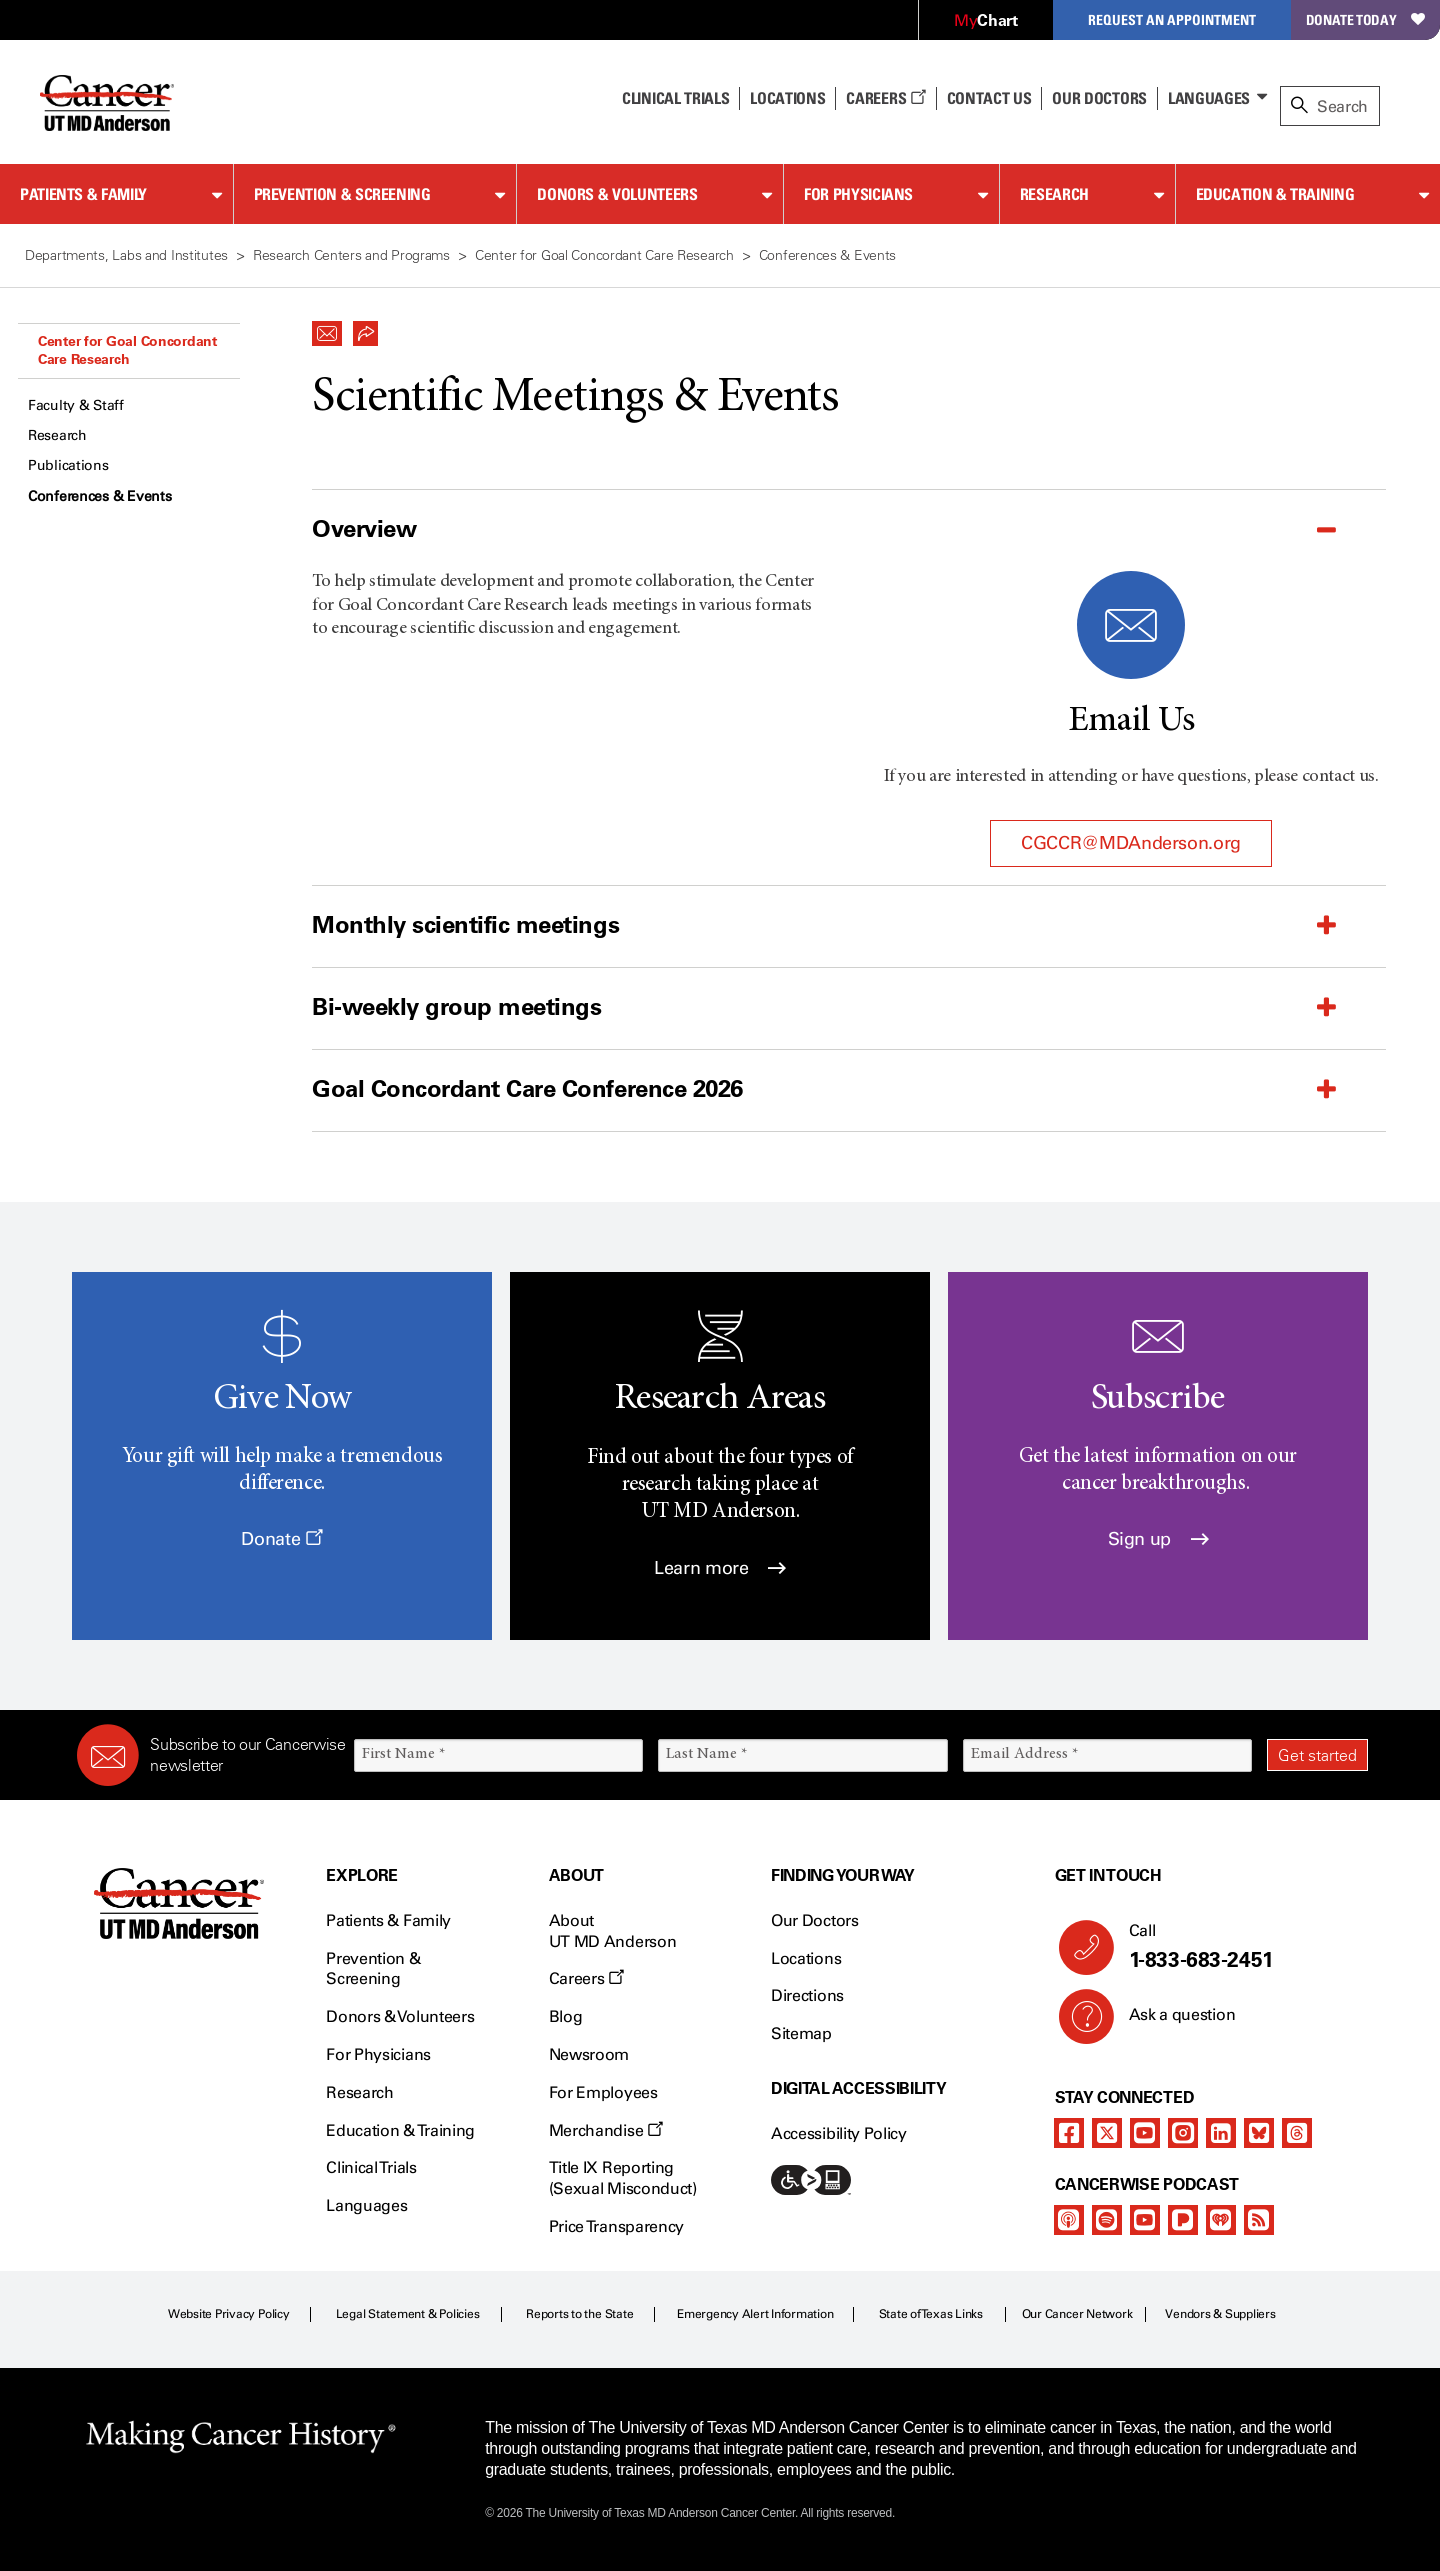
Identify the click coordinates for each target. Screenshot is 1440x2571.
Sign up (1158, 1539)
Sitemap (801, 2033)
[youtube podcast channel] (1145, 2220)
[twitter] (1107, 2133)
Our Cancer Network (1077, 2314)
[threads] (1297, 2133)
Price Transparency (616, 2226)
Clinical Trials (675, 98)
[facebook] (1069, 2133)
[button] (327, 328)
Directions (807, 1995)
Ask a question (1170, 2022)
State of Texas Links (931, 2314)
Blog (566, 2016)
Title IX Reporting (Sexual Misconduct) (623, 2178)
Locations (806, 1958)
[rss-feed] (1259, 2220)
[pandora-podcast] (1183, 2220)
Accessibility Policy (839, 2133)
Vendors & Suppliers (1220, 2314)
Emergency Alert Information (755, 2314)
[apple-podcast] (1069, 2220)
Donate (281, 1539)
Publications (68, 465)
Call (1240, 1947)
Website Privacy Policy (229, 2314)
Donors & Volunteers (617, 194)
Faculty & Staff (76, 405)
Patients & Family (83, 194)
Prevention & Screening (342, 194)
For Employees (603, 2092)
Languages (1209, 98)
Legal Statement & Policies (408, 2314)
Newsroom (589, 2054)
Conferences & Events (99, 496)
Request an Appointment (1172, 19)
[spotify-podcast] (1107, 2220)
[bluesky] (1259, 2133)
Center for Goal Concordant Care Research (127, 350)
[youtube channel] (1145, 2133)
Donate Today (1365, 19)
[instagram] (1183, 2133)
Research (1054, 194)
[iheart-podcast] (1221, 2220)
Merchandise (606, 2130)
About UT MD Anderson (613, 1931)
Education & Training (1275, 194)
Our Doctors (1099, 98)
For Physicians (858, 194)
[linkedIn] (1221, 2133)
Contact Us (989, 98)
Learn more (720, 1568)
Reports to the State (579, 2314)
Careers (885, 98)
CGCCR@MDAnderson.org (1131, 843)
